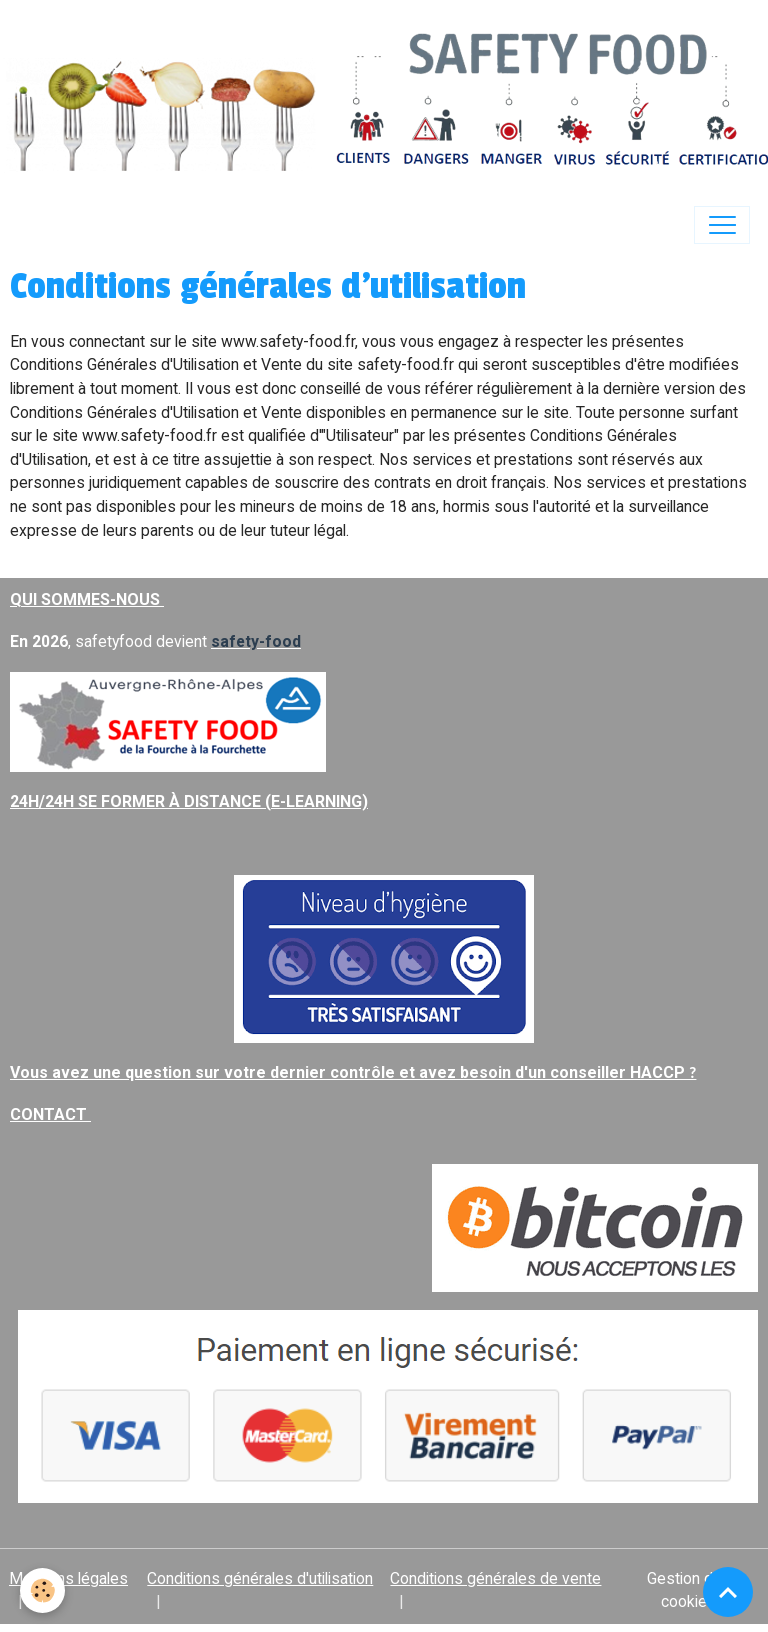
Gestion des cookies (689, 1590)
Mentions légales (68, 1578)
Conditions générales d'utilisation (260, 1578)
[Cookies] (42, 1590)
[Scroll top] (728, 1592)
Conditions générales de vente (495, 1578)
